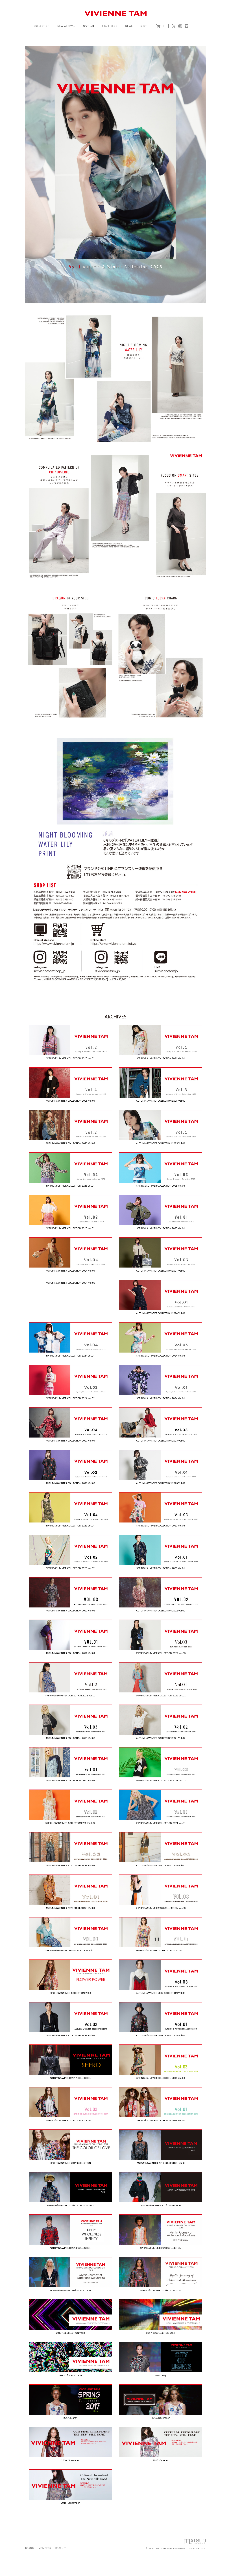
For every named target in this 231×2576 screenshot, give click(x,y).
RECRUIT (60, 2566)
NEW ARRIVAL (66, 25)
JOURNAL (89, 25)
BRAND (29, 2566)
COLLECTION (42, 25)
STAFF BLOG (109, 25)
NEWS (129, 25)
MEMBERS (44, 2566)
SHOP (144, 25)
